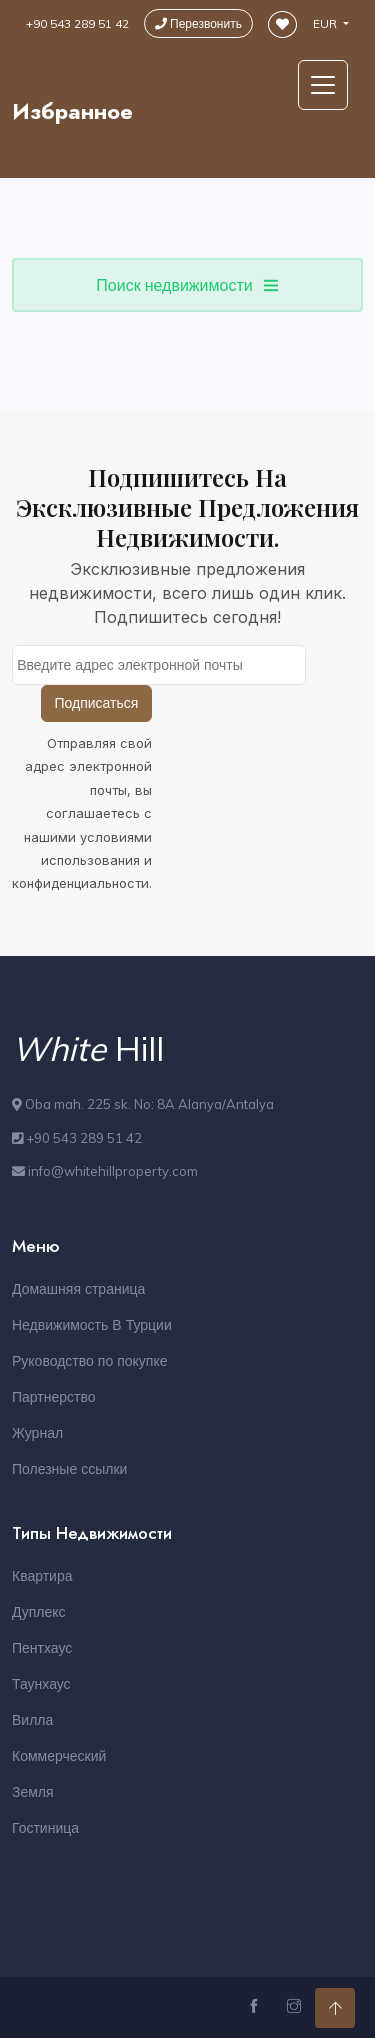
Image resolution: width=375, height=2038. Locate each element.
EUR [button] (326, 23)
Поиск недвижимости (187, 285)
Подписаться (97, 703)
